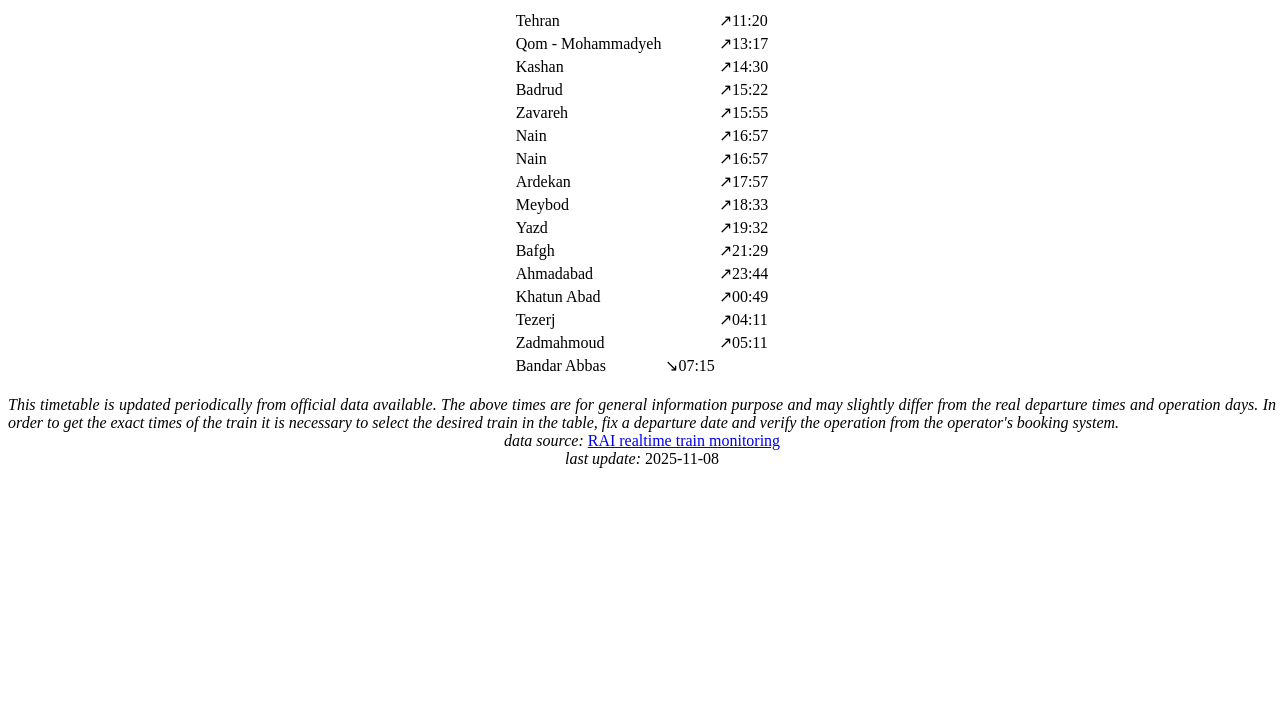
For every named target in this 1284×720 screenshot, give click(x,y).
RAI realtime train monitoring (684, 440)
